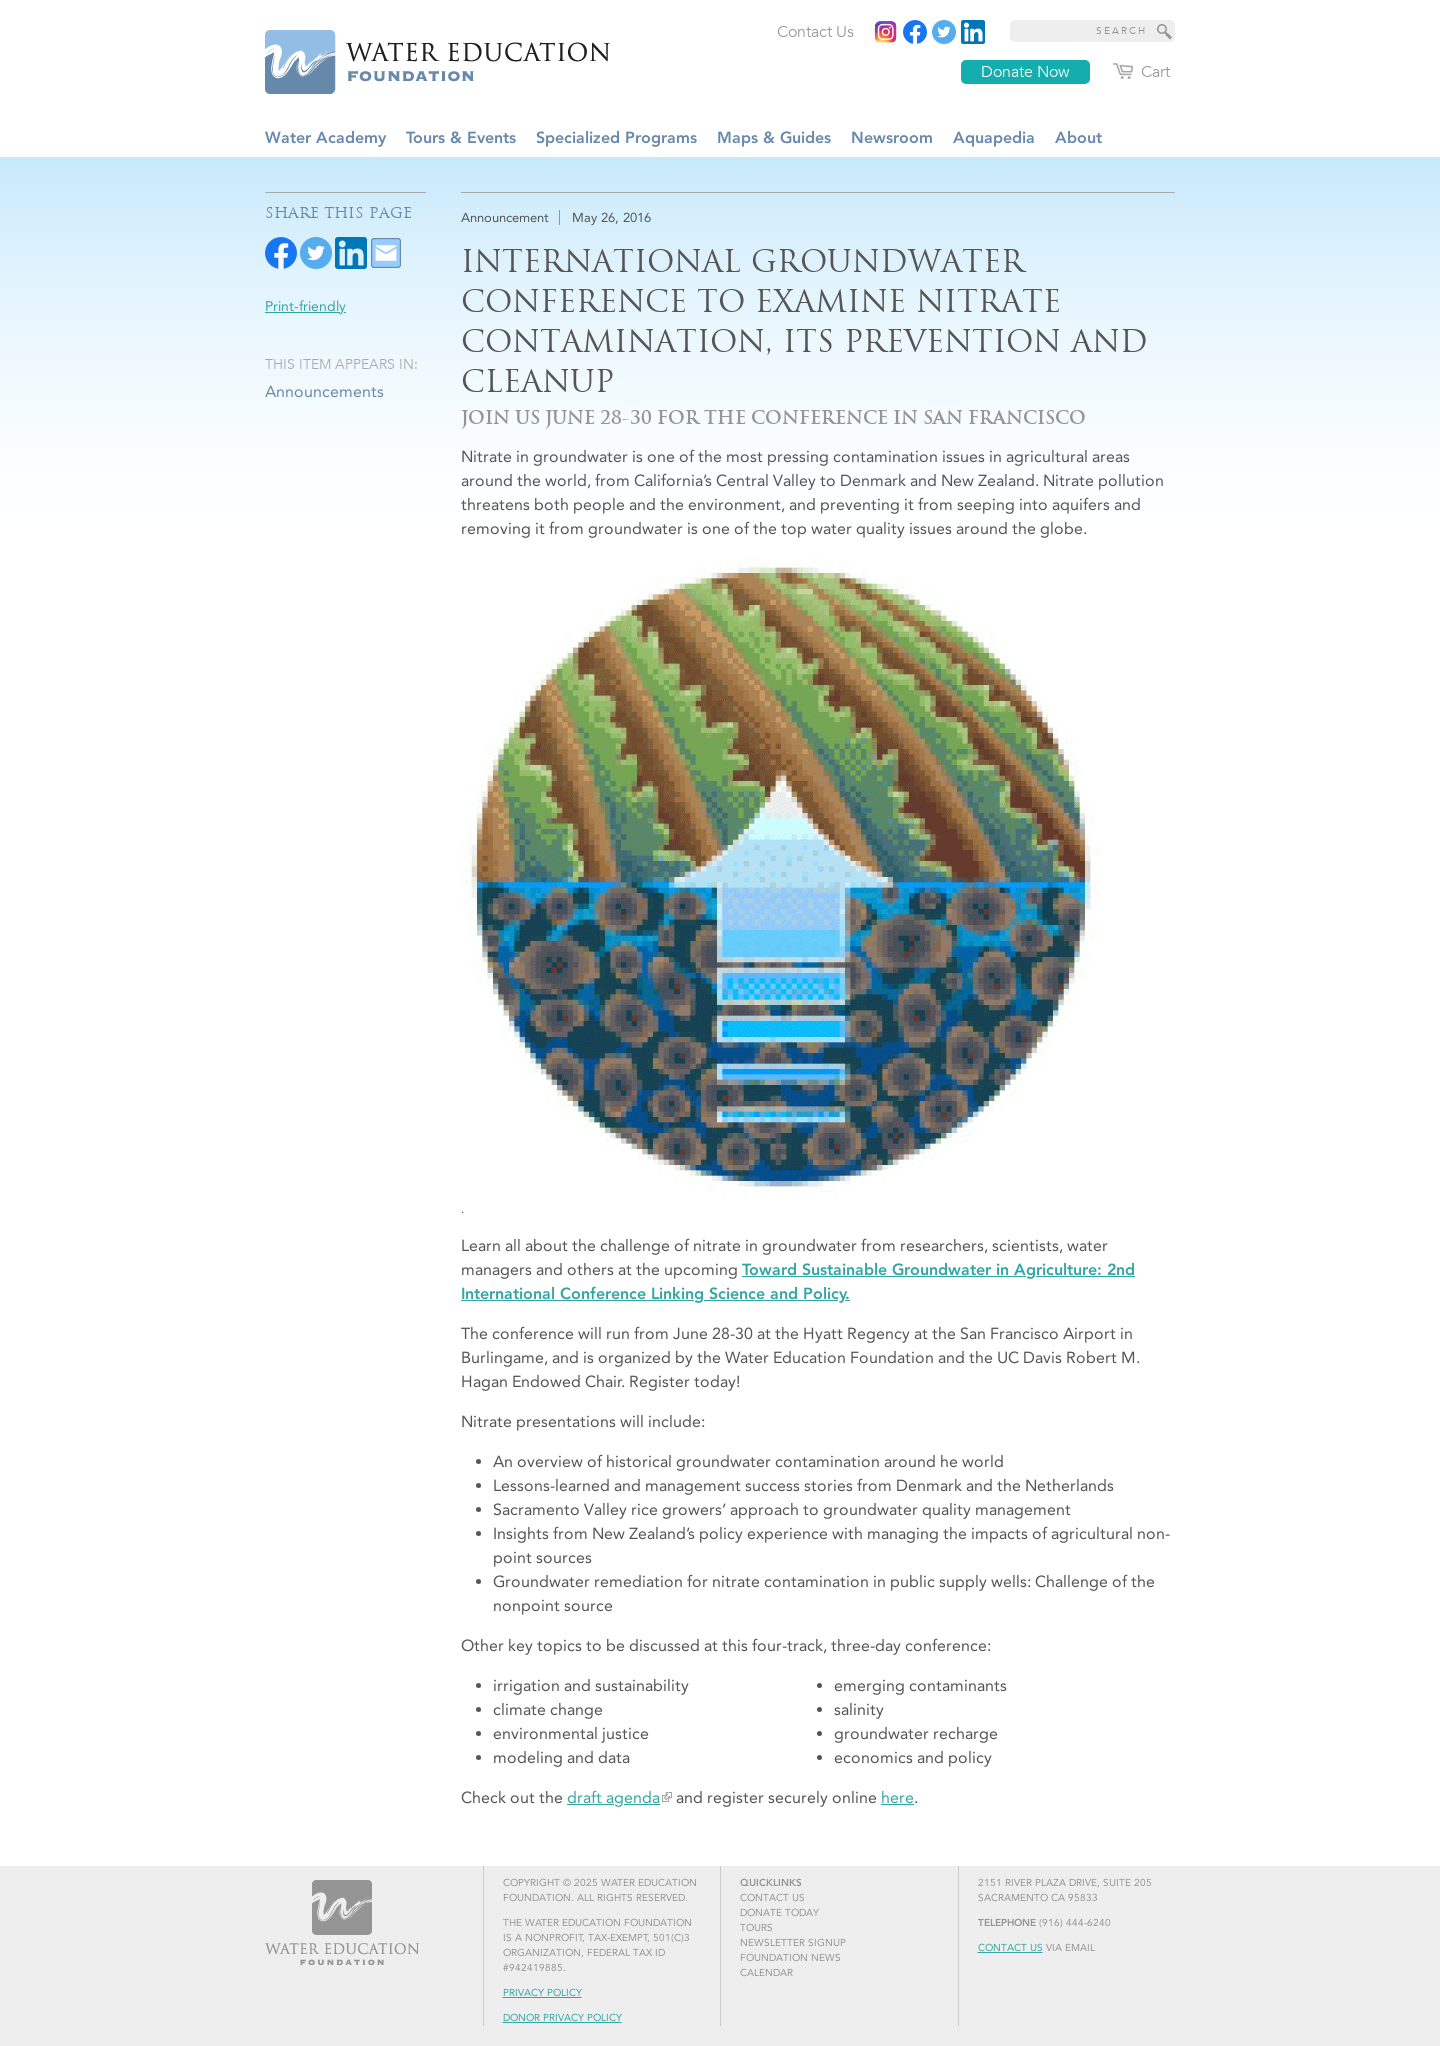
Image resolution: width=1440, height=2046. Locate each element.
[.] (818, 887)
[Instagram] (886, 32)
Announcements (324, 391)
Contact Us (1010, 1948)
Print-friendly (305, 306)
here (897, 1797)
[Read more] (973, 32)
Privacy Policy (542, 1993)
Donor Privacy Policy (562, 2018)
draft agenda (613, 1797)
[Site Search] (1165, 31)
